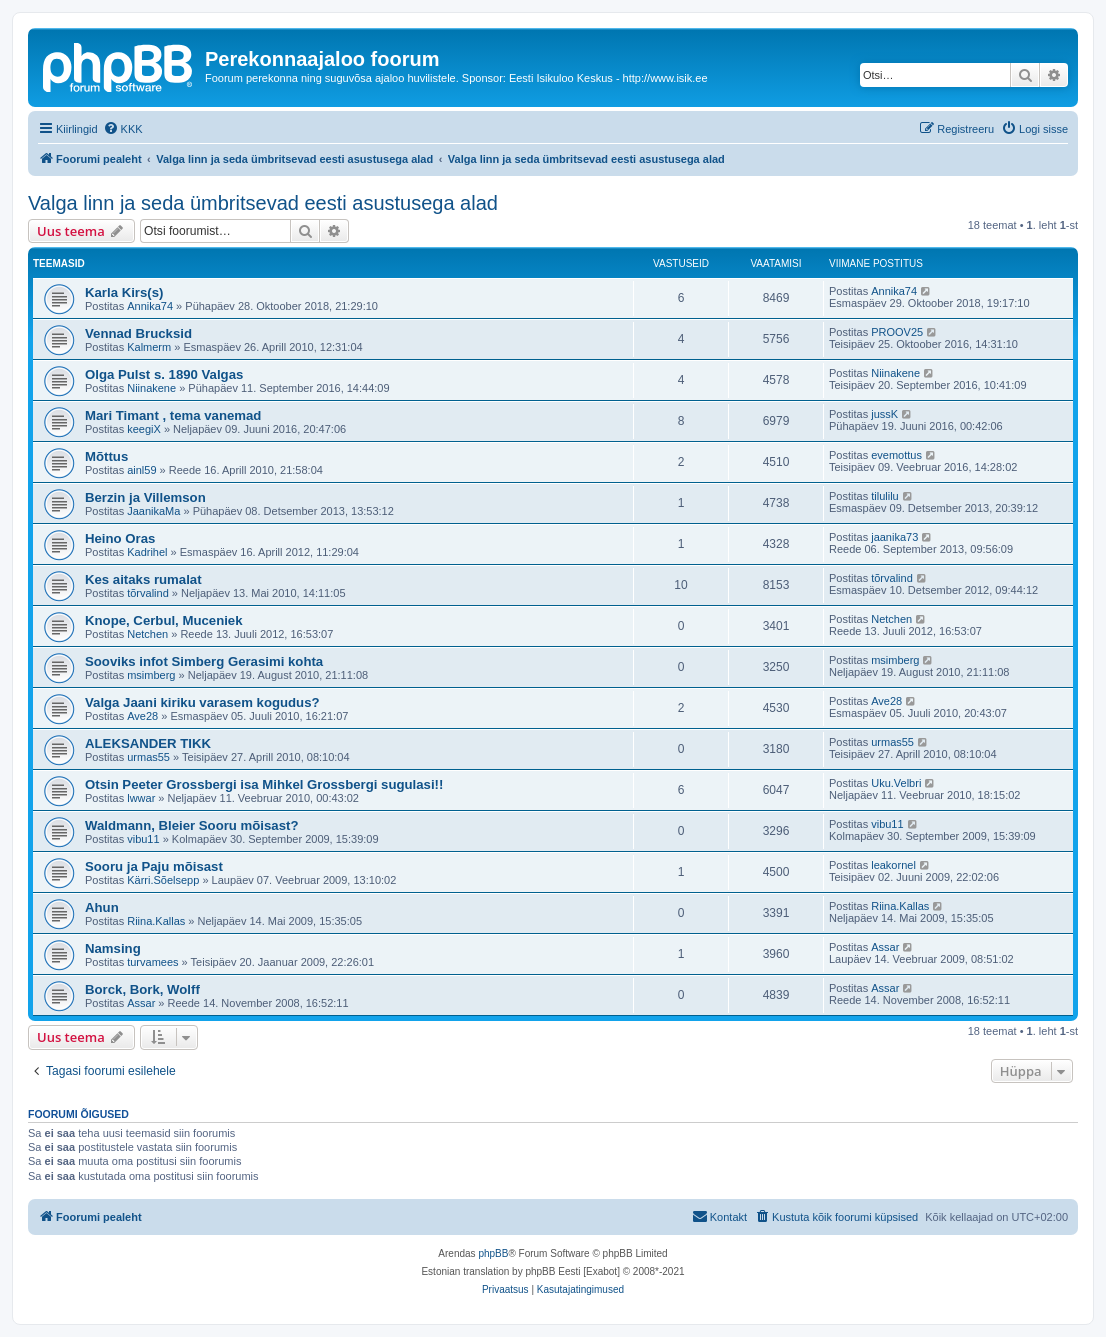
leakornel (893, 865)
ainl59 (141, 470)
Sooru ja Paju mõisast (154, 866)
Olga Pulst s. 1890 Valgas (164, 374)
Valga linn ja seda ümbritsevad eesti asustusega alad (263, 203)
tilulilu (885, 496)
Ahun (102, 907)
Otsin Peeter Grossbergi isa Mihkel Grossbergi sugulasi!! (264, 784)
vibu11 (143, 839)
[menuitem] (123, 129)
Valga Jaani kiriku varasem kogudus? (202, 702)
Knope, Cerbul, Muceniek (164, 620)
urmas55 (148, 757)
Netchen (147, 634)
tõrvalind (148, 593)
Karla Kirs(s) (124, 292)
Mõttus (106, 456)
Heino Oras (120, 538)
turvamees (152, 962)
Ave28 (142, 716)
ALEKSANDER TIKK (148, 743)
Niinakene (151, 388)
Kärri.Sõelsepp (163, 880)
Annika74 (150, 306)
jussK (884, 414)
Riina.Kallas (156, 921)
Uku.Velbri (896, 783)
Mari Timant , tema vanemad (173, 415)
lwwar (141, 798)
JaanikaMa (153, 511)
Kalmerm (149, 347)
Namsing (113, 948)
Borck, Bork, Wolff (142, 989)
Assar (885, 947)
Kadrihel (147, 552)
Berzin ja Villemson (145, 497)
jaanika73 (894, 537)
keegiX (144, 429)
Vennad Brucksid (138, 333)
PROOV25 (897, 332)
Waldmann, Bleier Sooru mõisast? (191, 825)
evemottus (896, 455)
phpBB (493, 1253)
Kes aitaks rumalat (143, 579)
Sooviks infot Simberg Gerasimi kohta (204, 661)
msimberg (151, 675)
